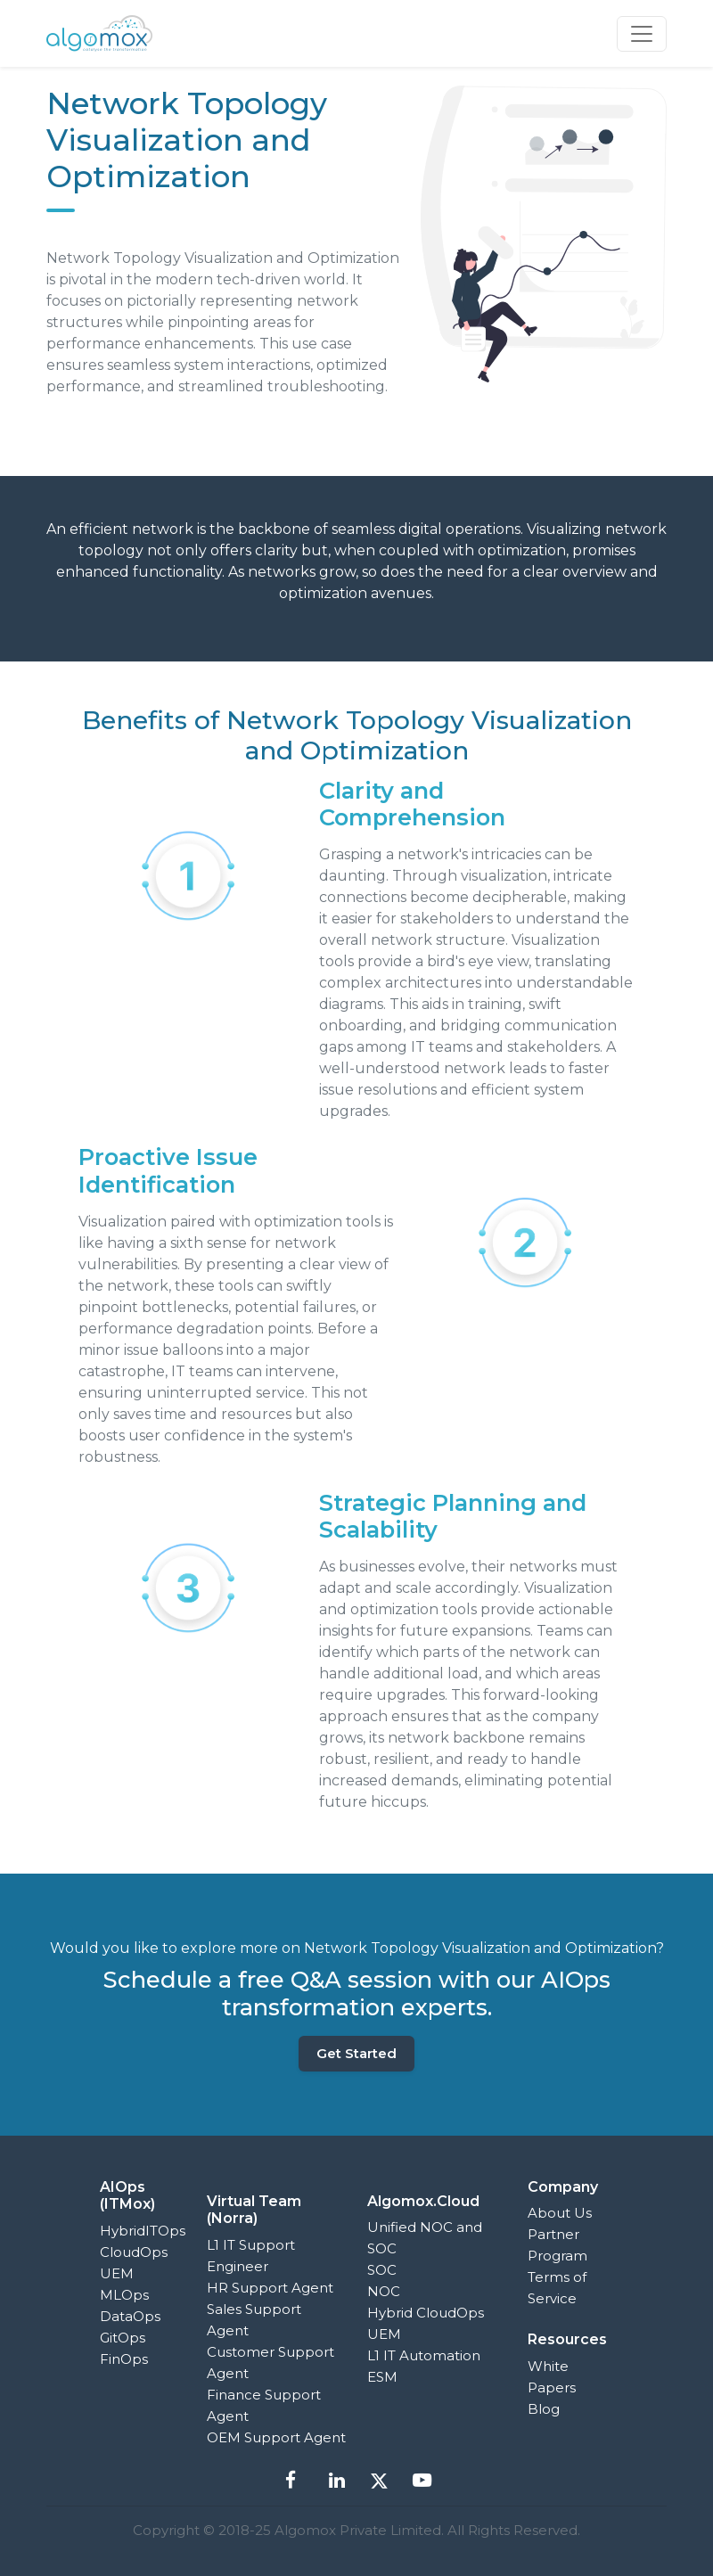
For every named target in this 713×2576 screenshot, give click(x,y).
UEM (117, 2273)
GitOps (122, 2337)
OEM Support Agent (276, 2437)
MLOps (124, 2294)
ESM (382, 2376)
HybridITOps (142, 2230)
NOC (383, 2291)
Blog (544, 2408)
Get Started (356, 2053)
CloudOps (134, 2252)
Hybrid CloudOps (425, 2312)
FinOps (124, 2358)
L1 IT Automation (423, 2355)
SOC (382, 2269)
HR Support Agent (270, 2287)
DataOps (130, 2316)
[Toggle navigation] (642, 34)
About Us (560, 2212)
